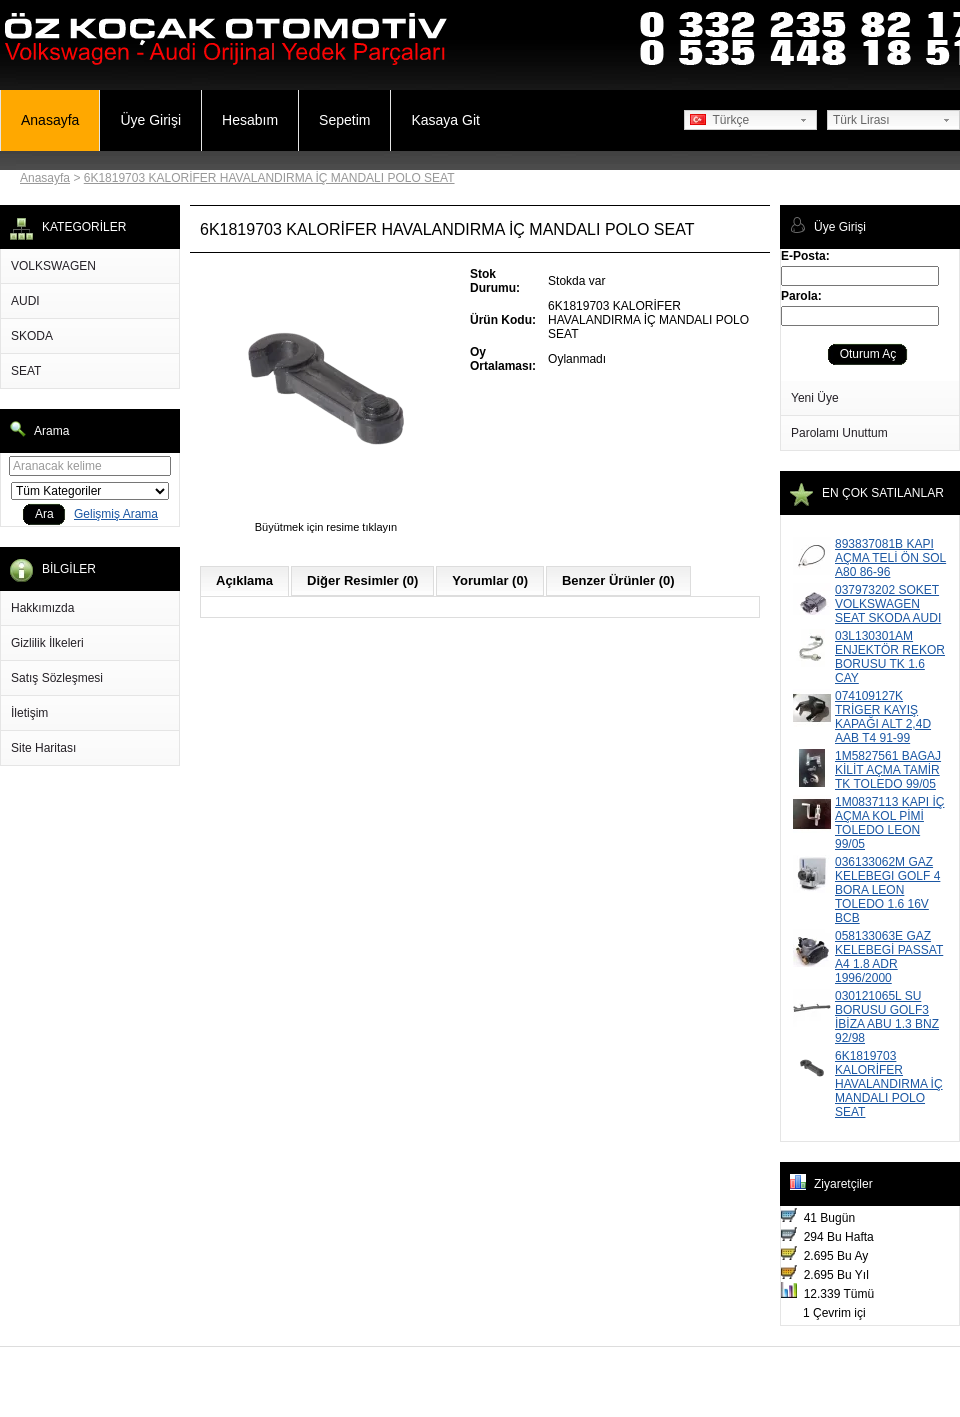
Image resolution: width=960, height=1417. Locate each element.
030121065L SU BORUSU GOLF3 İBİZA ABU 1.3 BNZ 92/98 (887, 1017)
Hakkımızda (42, 608)
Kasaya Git (445, 120)
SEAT (26, 371)
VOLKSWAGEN (53, 266)
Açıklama (244, 580)
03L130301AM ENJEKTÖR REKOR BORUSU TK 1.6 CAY (890, 657)
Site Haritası (43, 748)
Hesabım (250, 120)
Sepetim (344, 120)
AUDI (25, 301)
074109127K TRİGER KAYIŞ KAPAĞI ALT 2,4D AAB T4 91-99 (883, 717)
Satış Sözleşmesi (57, 678)
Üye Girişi (150, 120)
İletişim (29, 713)
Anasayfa (50, 120)
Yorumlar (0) (490, 580)
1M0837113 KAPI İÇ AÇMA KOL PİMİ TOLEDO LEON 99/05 (889, 823)
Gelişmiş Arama (116, 514)
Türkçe (719, 120)
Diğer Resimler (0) (362, 580)
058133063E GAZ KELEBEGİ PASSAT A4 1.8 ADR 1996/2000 (889, 957)
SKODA (32, 336)
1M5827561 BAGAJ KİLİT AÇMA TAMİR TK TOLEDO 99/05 (888, 770)
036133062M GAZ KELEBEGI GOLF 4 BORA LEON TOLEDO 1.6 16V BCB (887, 890)
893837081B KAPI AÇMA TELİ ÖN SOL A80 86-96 (890, 558)
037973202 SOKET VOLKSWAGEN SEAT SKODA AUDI (888, 604)
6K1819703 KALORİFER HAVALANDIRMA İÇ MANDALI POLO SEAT (269, 178)
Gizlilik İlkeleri (47, 643)
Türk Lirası (861, 120)
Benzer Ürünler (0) (618, 580)
